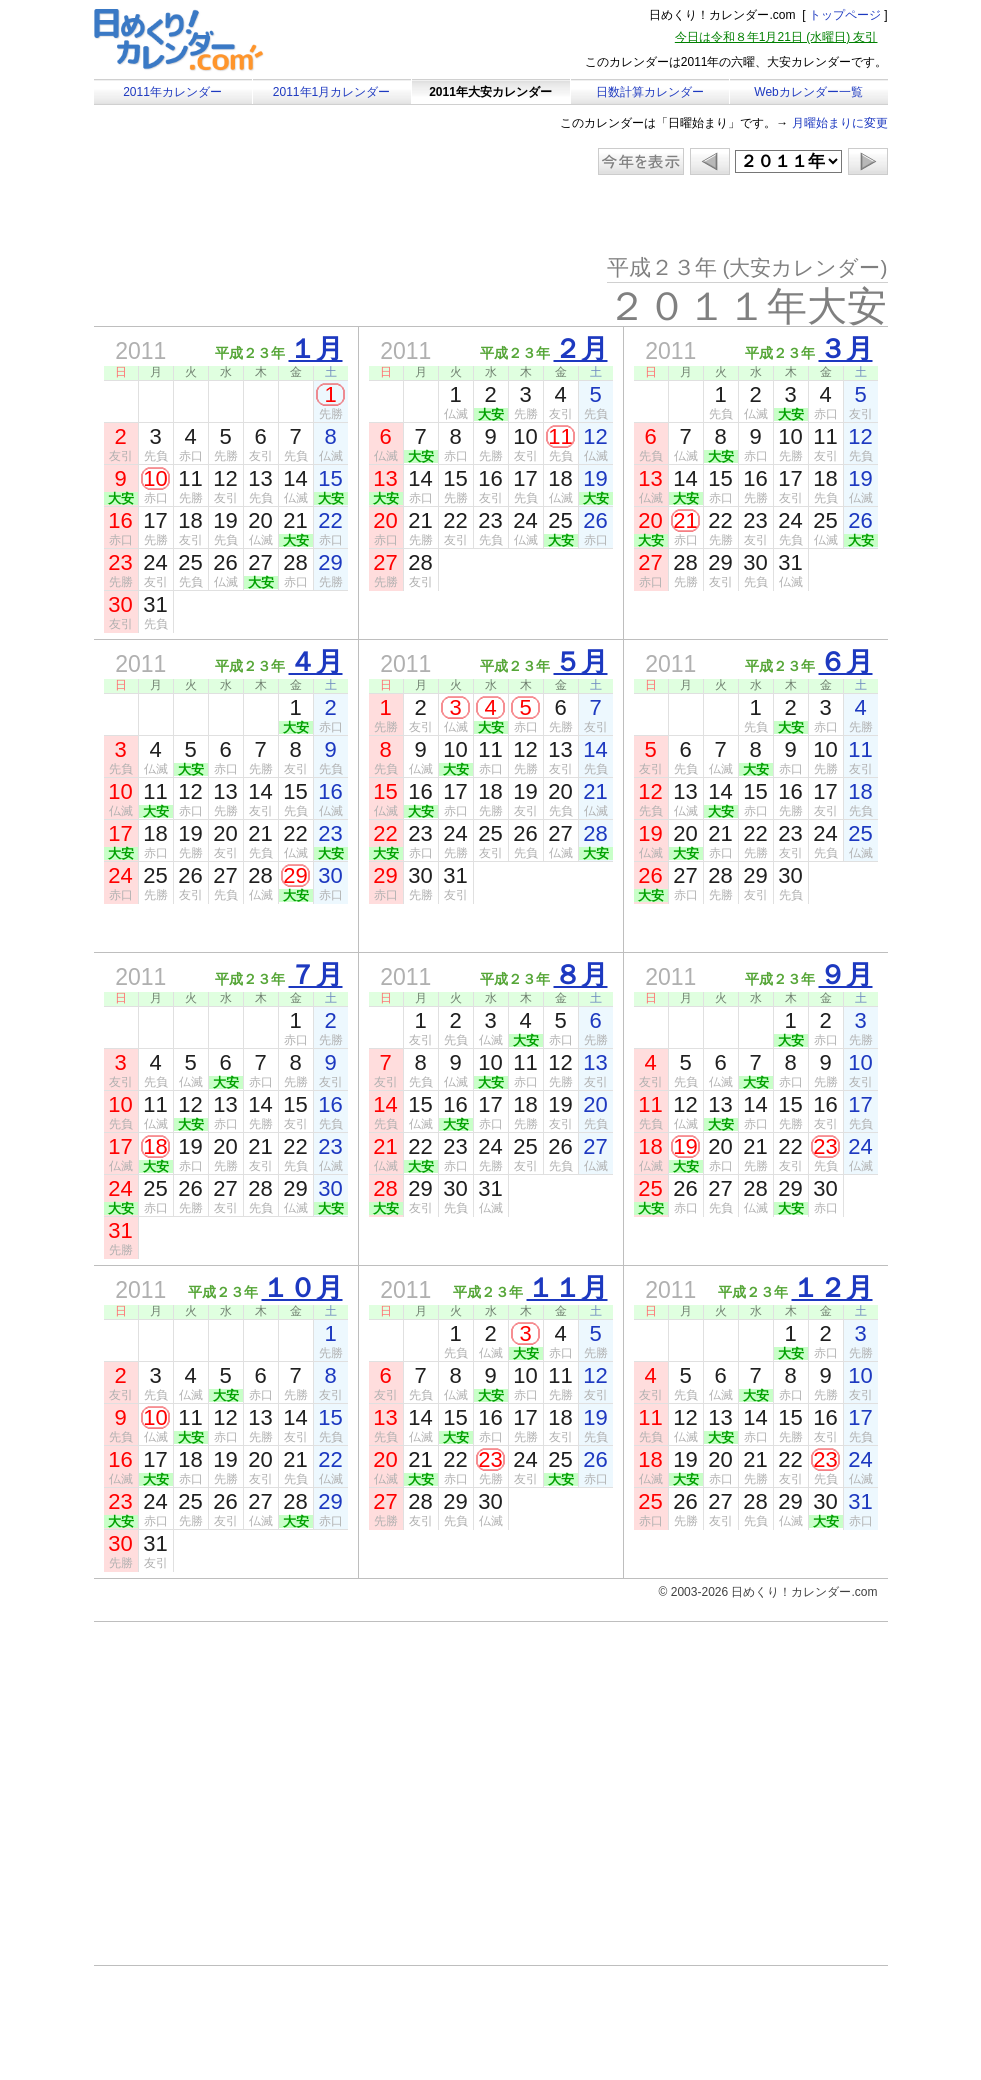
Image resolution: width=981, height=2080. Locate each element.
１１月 (567, 1288)
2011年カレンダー (172, 92)
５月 (581, 662)
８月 (581, 975)
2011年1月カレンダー (331, 92)
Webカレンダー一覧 (808, 92)
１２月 (832, 1288)
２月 (581, 349)
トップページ (845, 15)
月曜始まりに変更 (840, 123)
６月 (846, 662)
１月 (316, 349)
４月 (316, 662)
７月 (316, 975)
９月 (846, 975)
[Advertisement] (263, 215)
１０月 (302, 1288)
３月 (846, 349)
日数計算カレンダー (650, 92)
